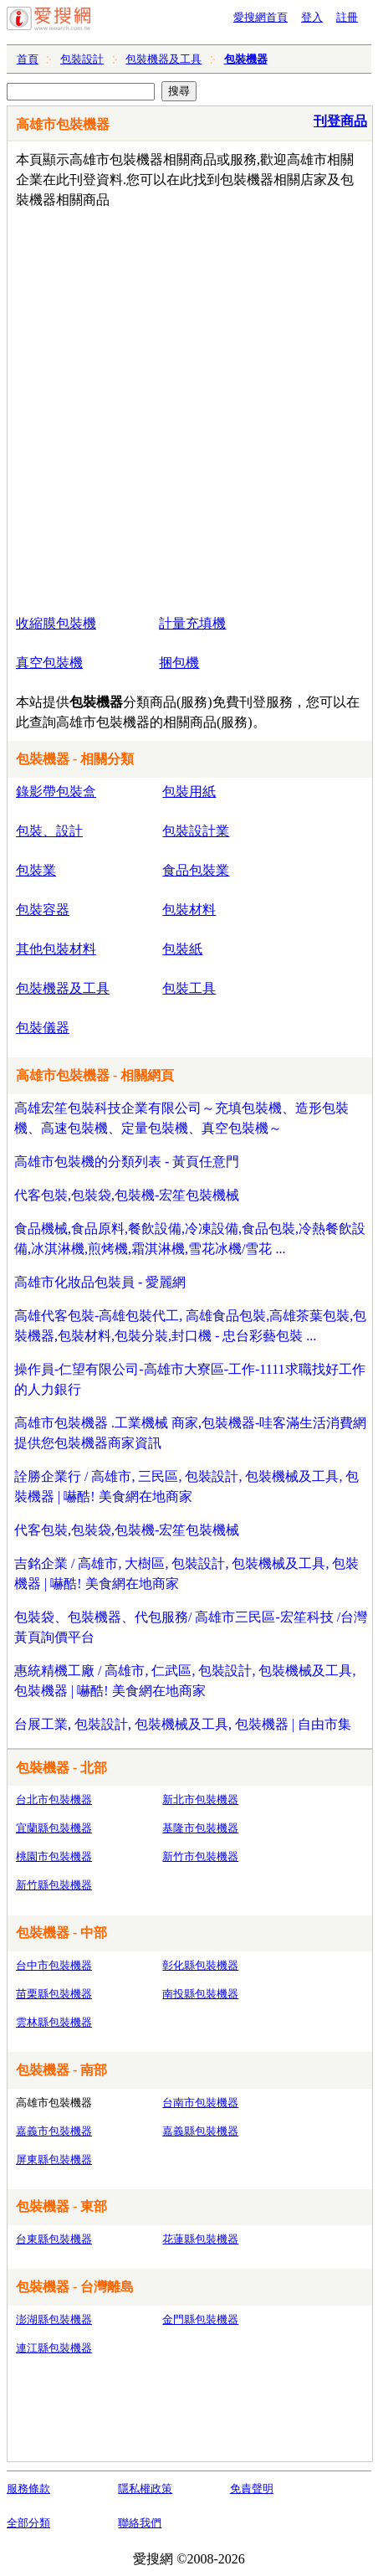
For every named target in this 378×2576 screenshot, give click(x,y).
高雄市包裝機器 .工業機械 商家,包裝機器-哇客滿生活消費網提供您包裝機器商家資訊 (190, 1433)
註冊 (347, 17)
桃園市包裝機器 (54, 1856)
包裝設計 (82, 59)
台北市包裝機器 (54, 1799)
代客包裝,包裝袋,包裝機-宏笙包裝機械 (126, 1195)
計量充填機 (192, 623)
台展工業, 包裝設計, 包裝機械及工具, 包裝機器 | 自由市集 (182, 1724)
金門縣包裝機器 (200, 2319)
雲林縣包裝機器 (54, 2022)
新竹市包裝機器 (200, 1856)
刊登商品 (340, 121)
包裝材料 (189, 909)
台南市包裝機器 (200, 2102)
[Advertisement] (189, 408)
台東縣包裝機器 (54, 2239)
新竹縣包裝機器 (54, 1885)
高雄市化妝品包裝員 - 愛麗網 (100, 1282)
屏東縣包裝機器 (54, 2159)
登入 (312, 17)
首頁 (27, 59)
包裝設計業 (195, 831)
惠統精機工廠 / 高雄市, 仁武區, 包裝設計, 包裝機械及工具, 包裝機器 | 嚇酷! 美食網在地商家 (184, 1680)
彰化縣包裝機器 (200, 1965)
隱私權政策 (145, 2488)
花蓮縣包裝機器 (200, 2239)
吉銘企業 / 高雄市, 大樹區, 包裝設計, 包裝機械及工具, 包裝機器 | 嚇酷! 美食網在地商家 (186, 1573)
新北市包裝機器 (200, 1799)
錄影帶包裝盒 (56, 791)
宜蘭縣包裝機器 (54, 1828)
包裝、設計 (49, 831)
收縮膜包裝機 (56, 623)
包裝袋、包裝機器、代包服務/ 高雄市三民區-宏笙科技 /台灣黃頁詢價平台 (190, 1627)
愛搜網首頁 (260, 17)
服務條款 (28, 2488)
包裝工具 (189, 988)
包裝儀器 (42, 1028)
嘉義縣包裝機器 (200, 2131)
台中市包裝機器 (54, 1965)
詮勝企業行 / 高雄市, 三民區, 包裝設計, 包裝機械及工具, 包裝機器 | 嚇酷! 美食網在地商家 (186, 1486)
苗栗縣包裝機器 (54, 1993)
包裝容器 (42, 909)
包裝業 (36, 870)
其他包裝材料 (56, 949)
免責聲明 (251, 2488)
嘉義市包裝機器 (54, 2131)
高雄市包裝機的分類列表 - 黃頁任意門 (126, 1161)
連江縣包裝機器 (54, 2348)
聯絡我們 (139, 2523)
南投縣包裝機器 (200, 1993)
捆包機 (179, 663)
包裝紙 (182, 949)
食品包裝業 (195, 870)
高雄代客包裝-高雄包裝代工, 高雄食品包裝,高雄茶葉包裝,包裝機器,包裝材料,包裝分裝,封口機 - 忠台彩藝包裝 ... (190, 1326)
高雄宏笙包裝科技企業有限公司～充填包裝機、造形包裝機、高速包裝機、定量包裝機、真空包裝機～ (181, 1118)
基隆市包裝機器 (200, 1828)
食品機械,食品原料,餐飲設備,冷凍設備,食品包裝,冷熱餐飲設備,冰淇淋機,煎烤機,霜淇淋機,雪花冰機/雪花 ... (189, 1238)
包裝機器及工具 (163, 59)
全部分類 (28, 2523)
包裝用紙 (189, 791)
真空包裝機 (49, 663)
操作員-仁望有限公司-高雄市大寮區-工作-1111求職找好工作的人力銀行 (189, 1379)
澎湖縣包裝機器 (54, 2319)
